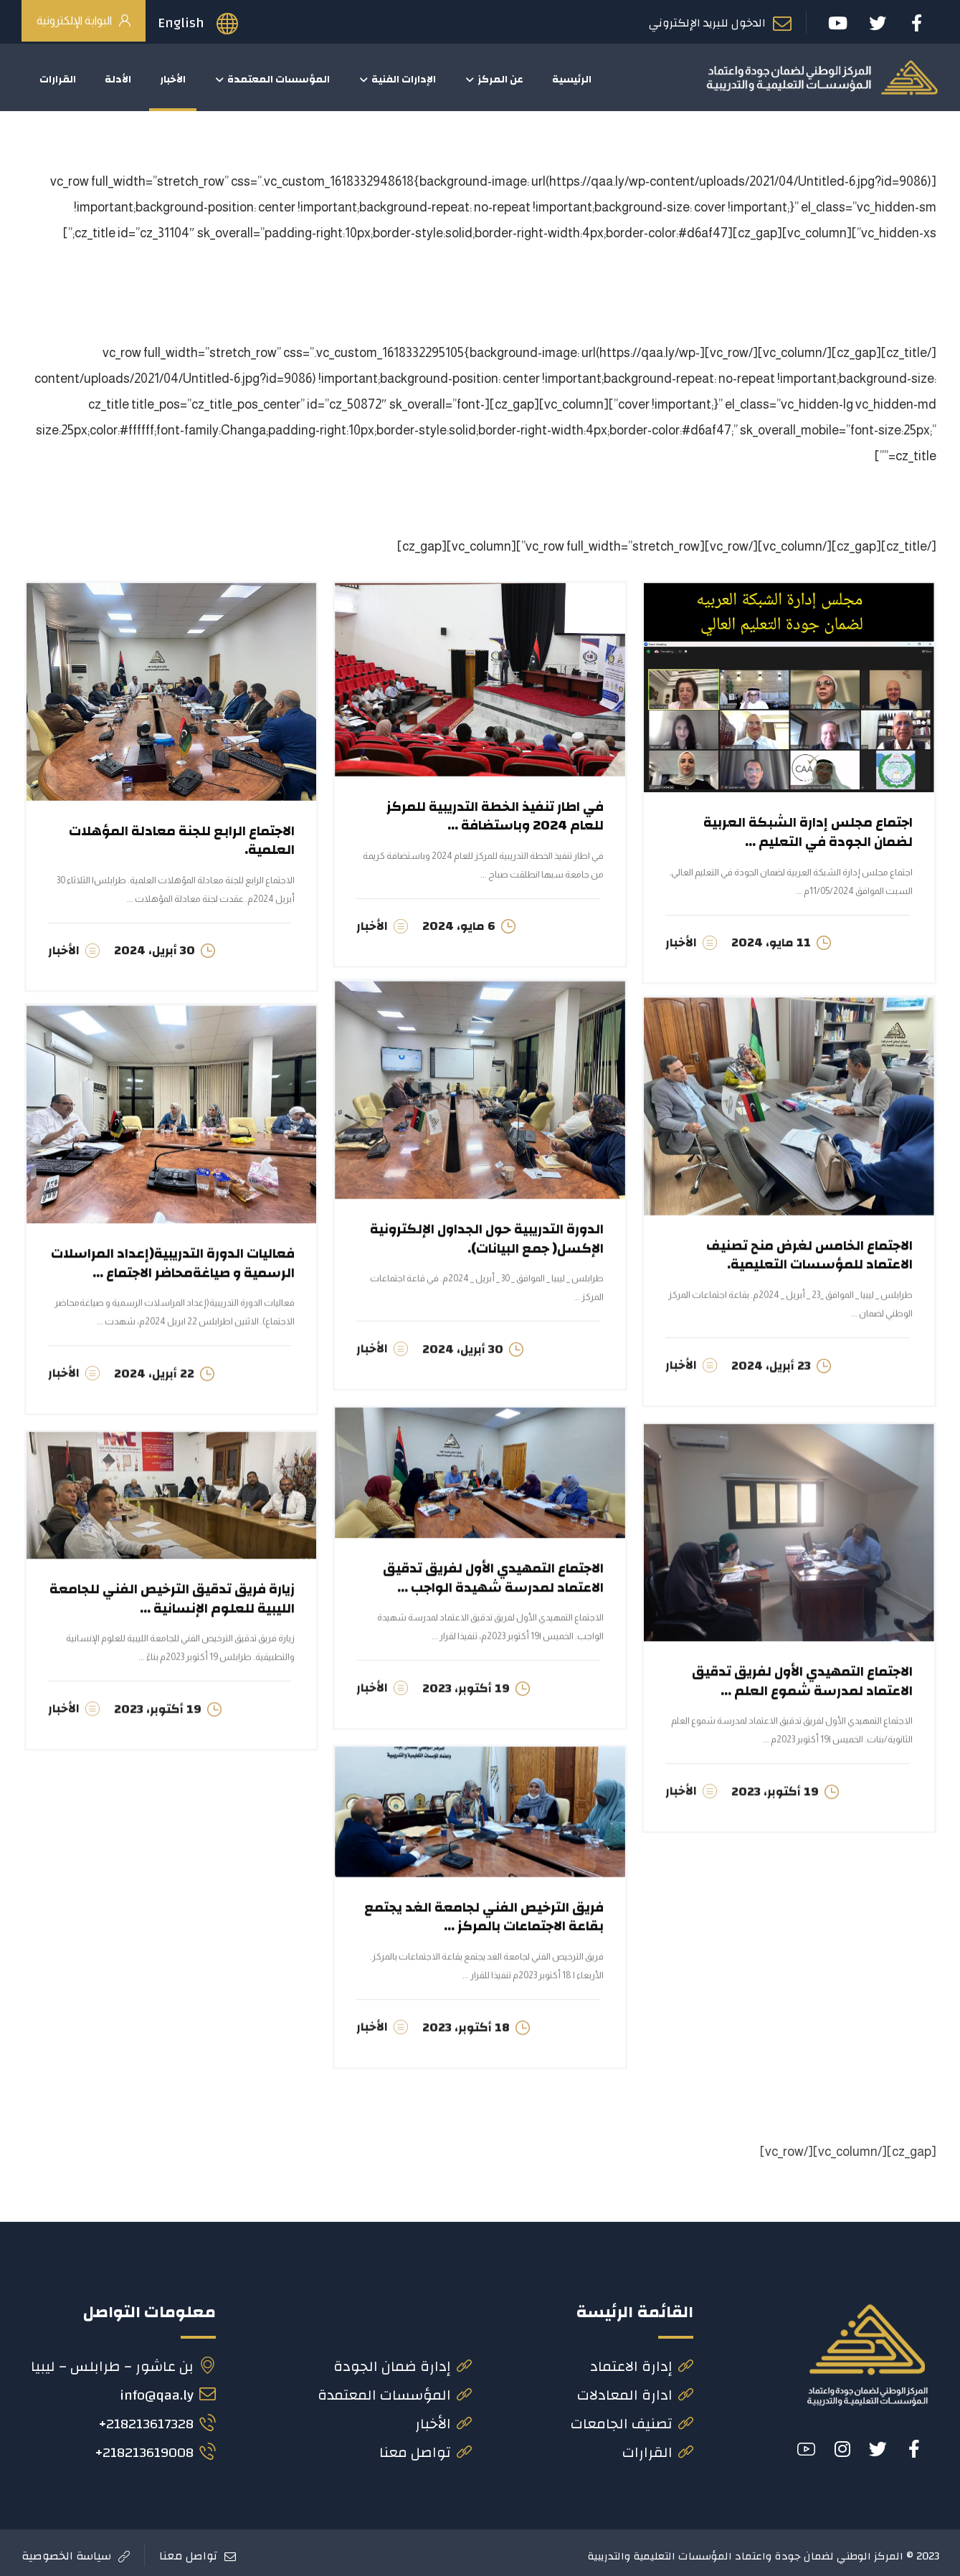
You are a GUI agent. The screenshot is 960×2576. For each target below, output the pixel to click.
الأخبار (681, 942)
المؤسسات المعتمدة (395, 2389)
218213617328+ (157, 2418)
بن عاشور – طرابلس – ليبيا (123, 2360)
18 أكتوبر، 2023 (466, 2025)
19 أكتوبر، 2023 (466, 1686)
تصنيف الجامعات (632, 2418)
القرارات (657, 2446)
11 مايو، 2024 (771, 942)
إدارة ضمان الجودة (402, 2360)
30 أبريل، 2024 (154, 950)
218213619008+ (155, 2446)
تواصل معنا (425, 2446)
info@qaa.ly (168, 2389)
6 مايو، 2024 (458, 926)
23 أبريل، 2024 (771, 1363)
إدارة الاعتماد (641, 2360)
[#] (914, 2443)
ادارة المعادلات (635, 2389)
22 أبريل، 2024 (154, 1371)
